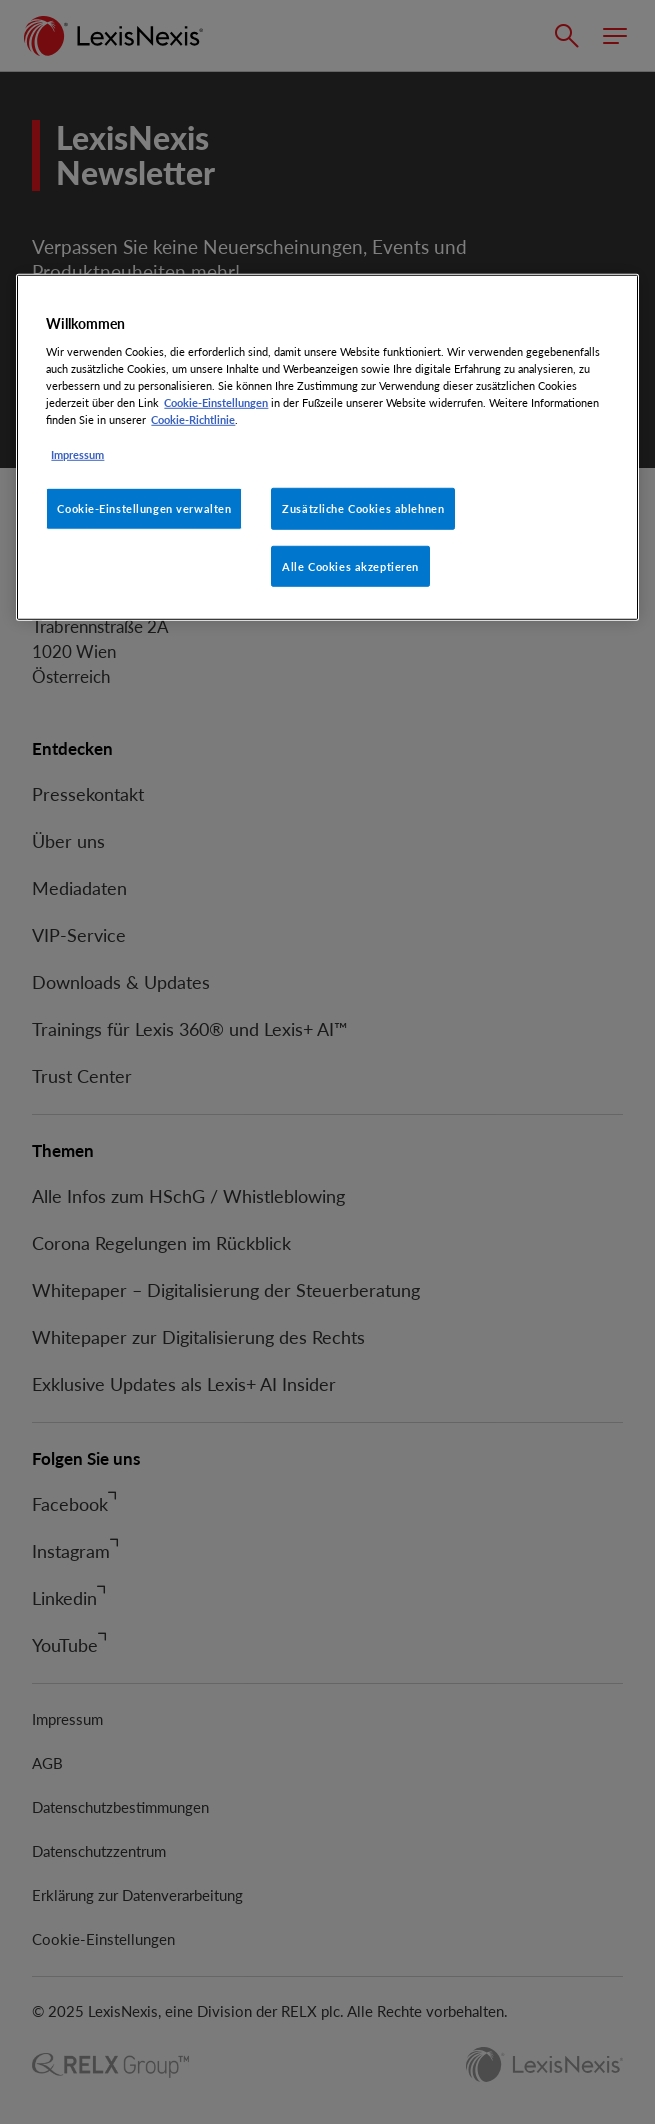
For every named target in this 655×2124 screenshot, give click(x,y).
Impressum (77, 453)
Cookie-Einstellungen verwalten (144, 507)
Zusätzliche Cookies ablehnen (363, 507)
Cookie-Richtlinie (193, 419)
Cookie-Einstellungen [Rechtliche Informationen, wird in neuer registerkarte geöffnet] (216, 402)
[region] (327, 447)
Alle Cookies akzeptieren (350, 565)
